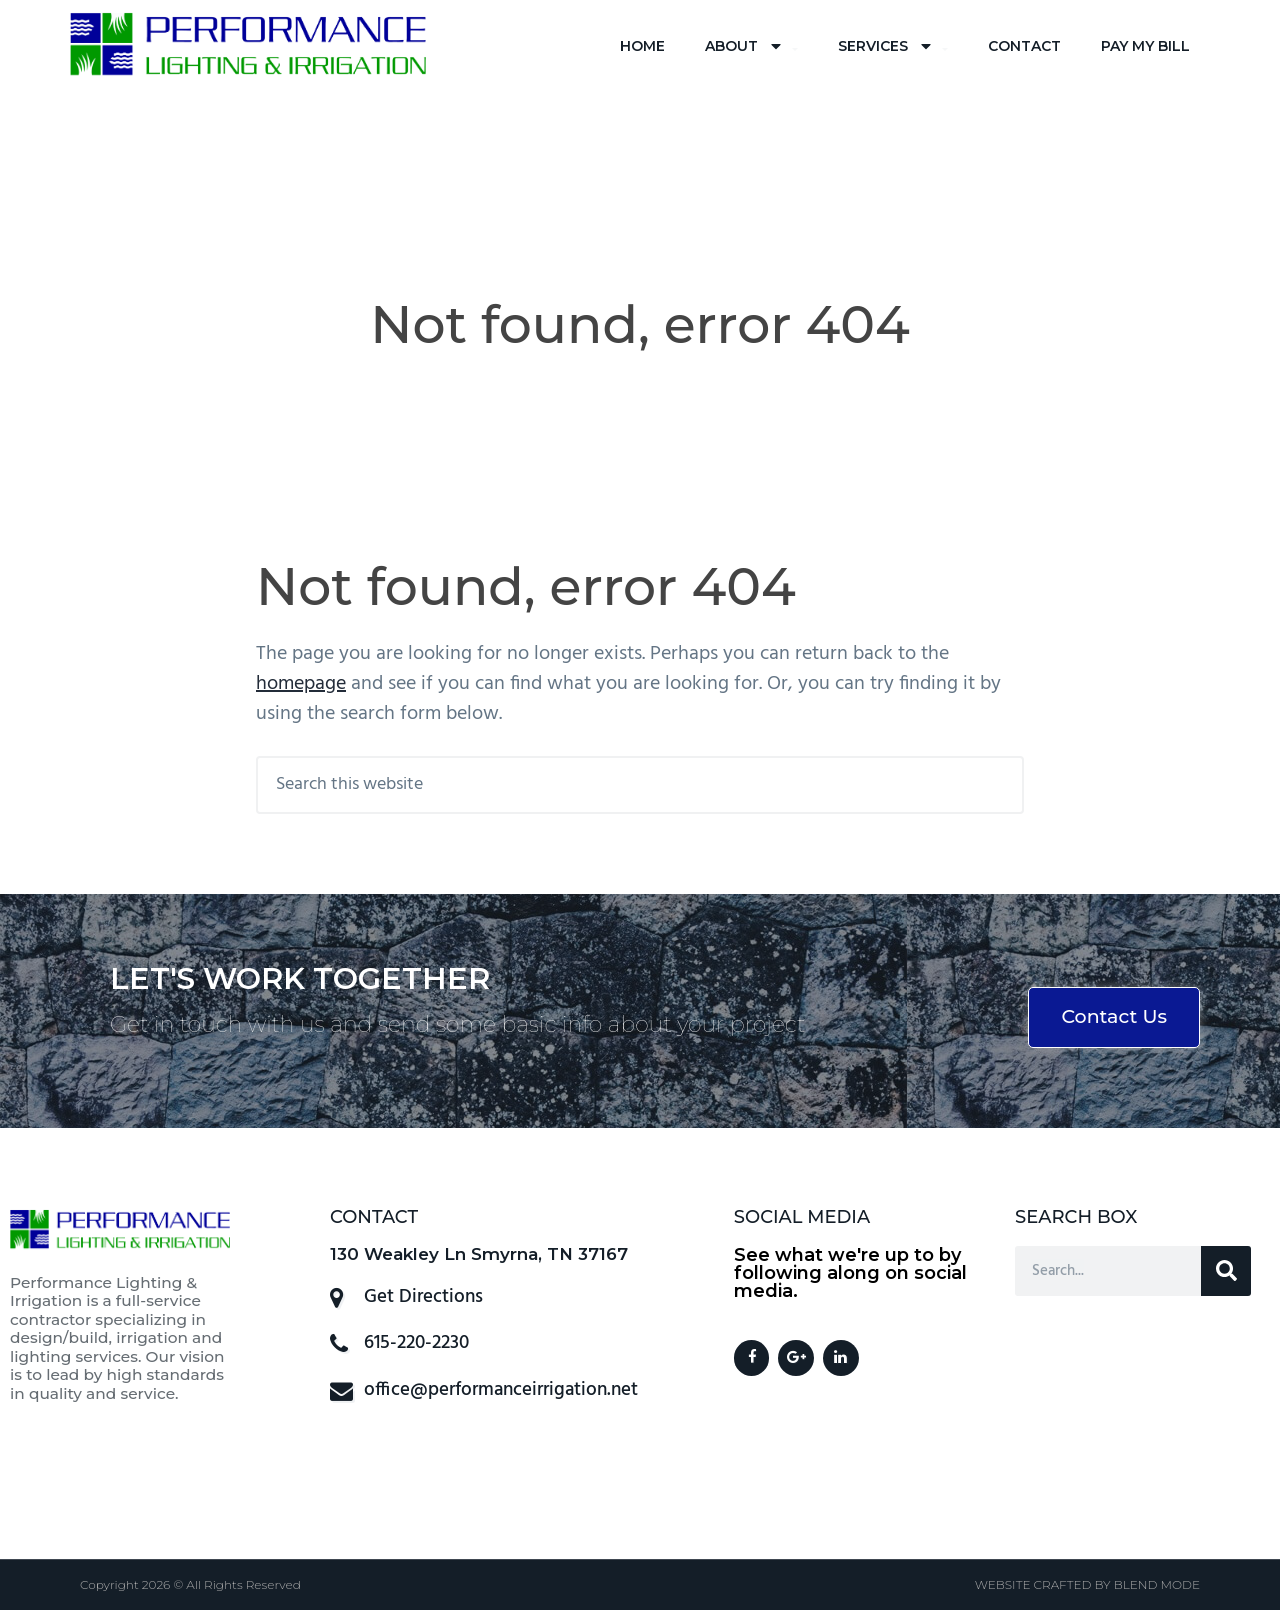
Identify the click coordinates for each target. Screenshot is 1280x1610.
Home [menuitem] (642, 46)
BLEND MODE (1157, 1584)
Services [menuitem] (893, 46)
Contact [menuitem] (1024, 46)
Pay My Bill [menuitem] (1145, 46)
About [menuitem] (751, 46)
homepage (301, 684)
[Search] (1226, 1271)
